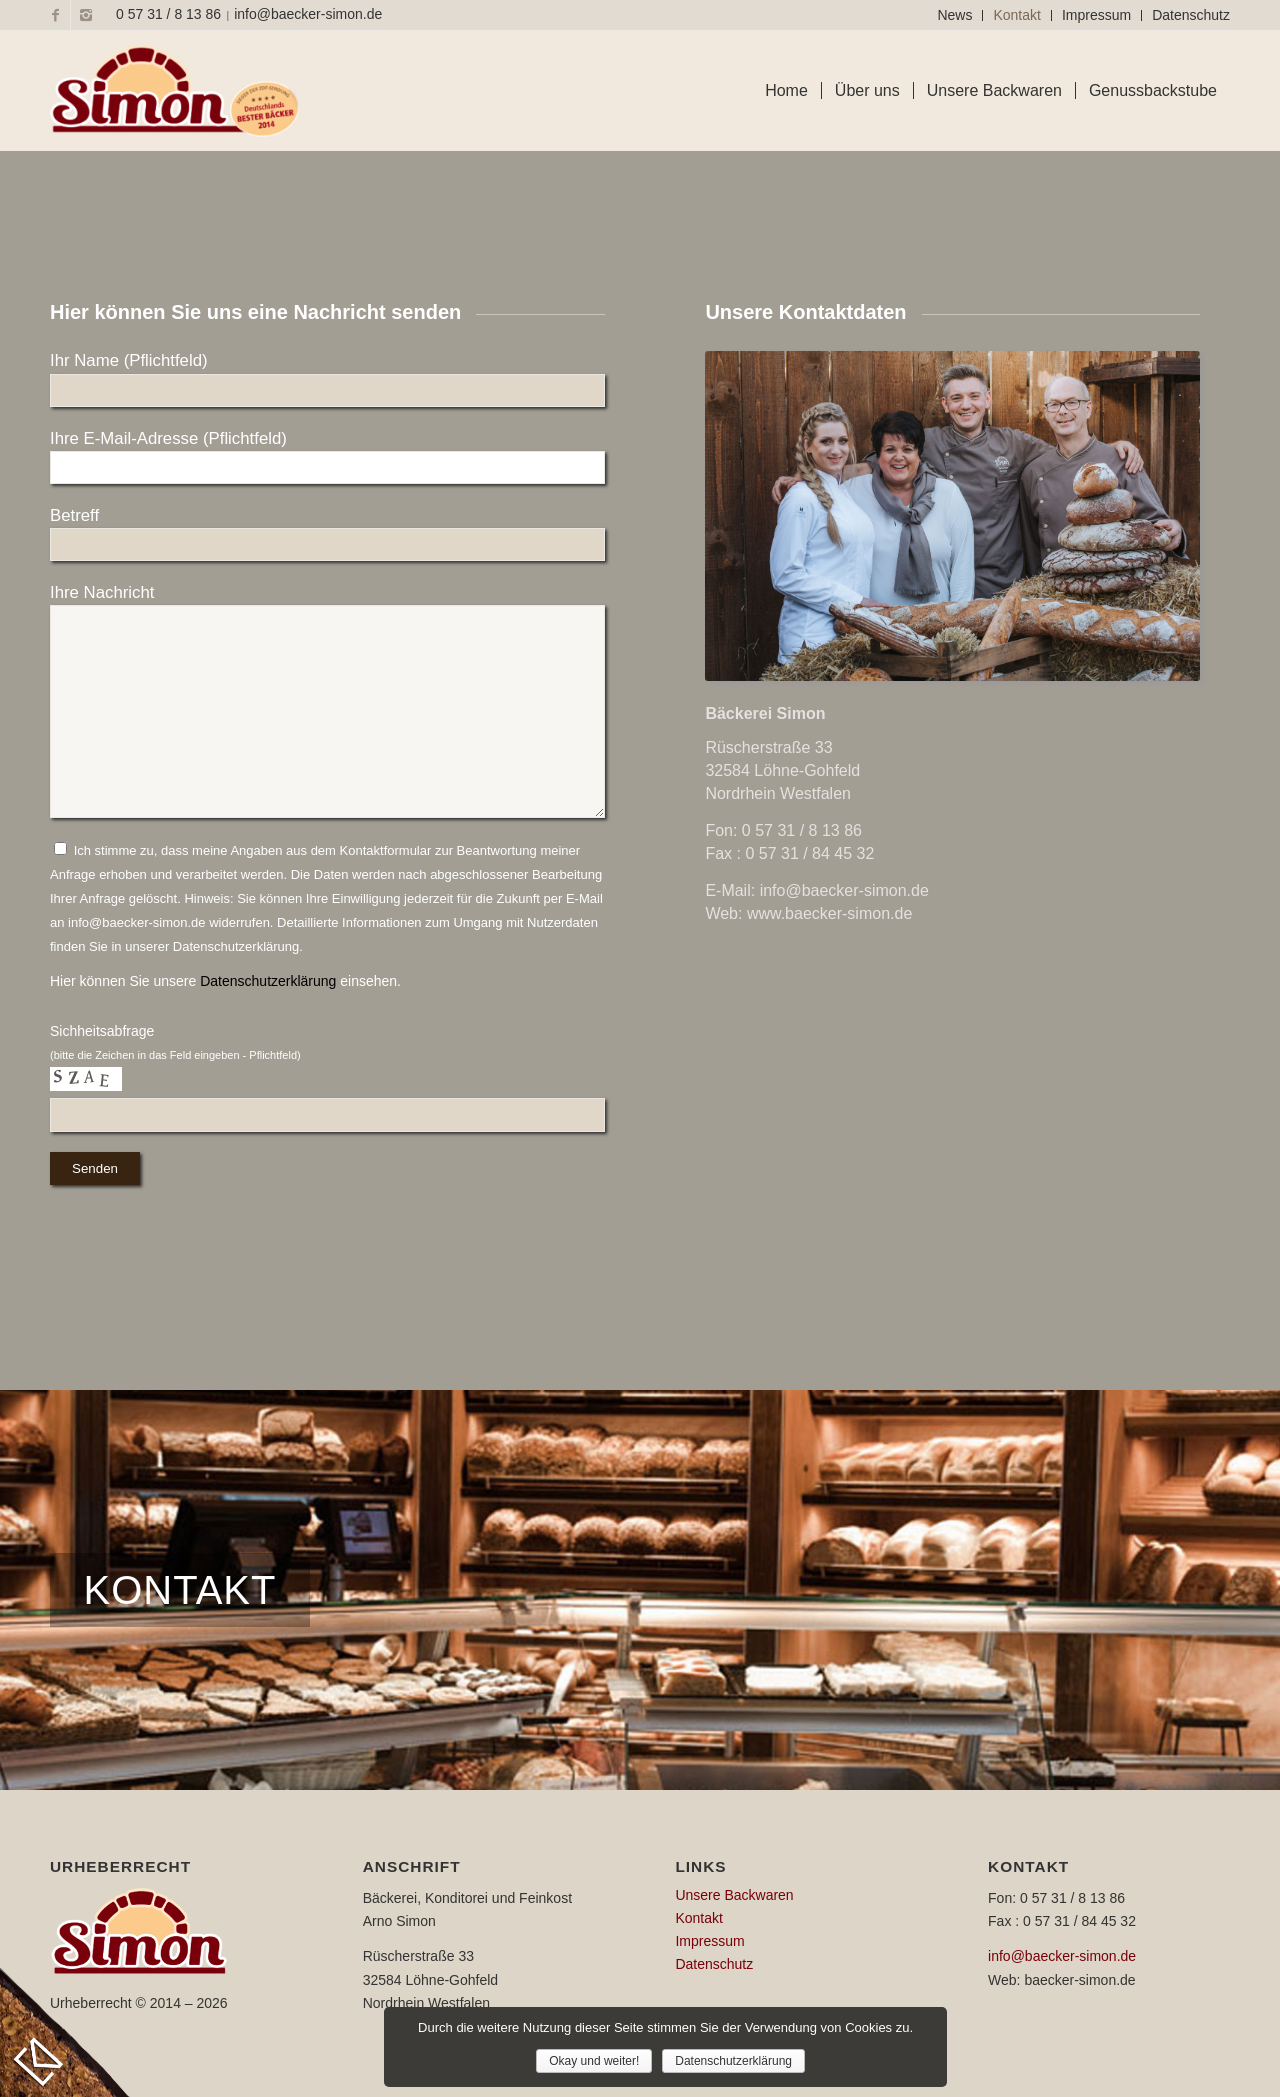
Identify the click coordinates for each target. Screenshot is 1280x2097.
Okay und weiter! (594, 2061)
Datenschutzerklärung (268, 981)
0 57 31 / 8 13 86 (168, 14)
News (954, 15)
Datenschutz (1191, 15)
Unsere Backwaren (734, 1895)
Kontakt (1016, 15)
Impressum (1096, 15)
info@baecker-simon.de (308, 14)
